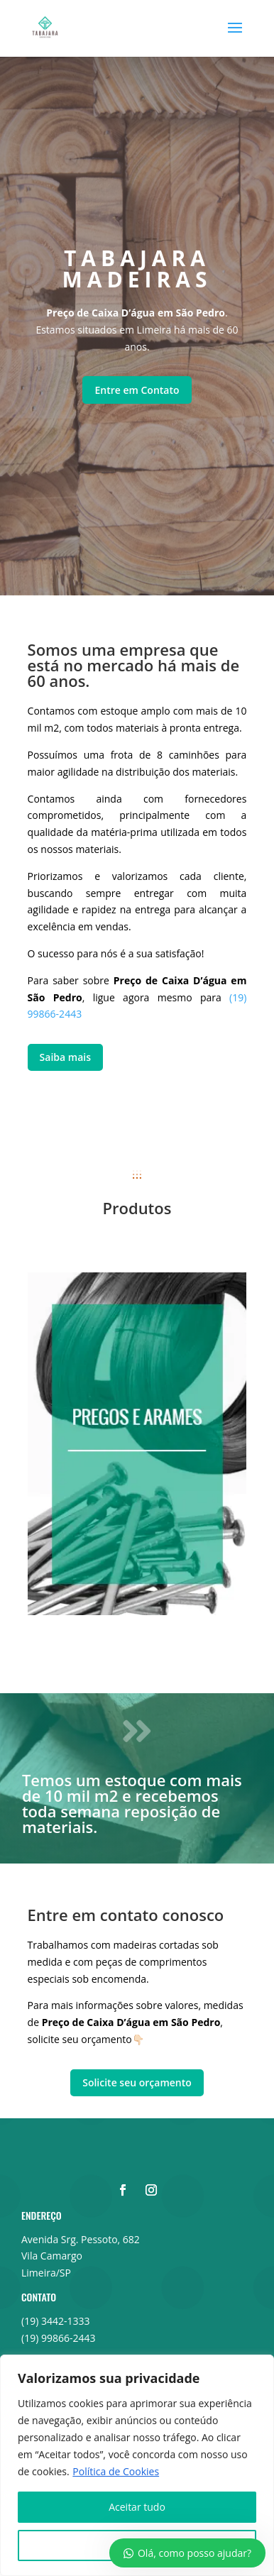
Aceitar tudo (137, 2507)
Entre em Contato (136, 390)
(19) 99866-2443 (58, 2338)
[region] (137, 2465)
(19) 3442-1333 (55, 2321)
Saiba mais (65, 1057)
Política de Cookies (115, 2471)
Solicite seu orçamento (137, 2082)
